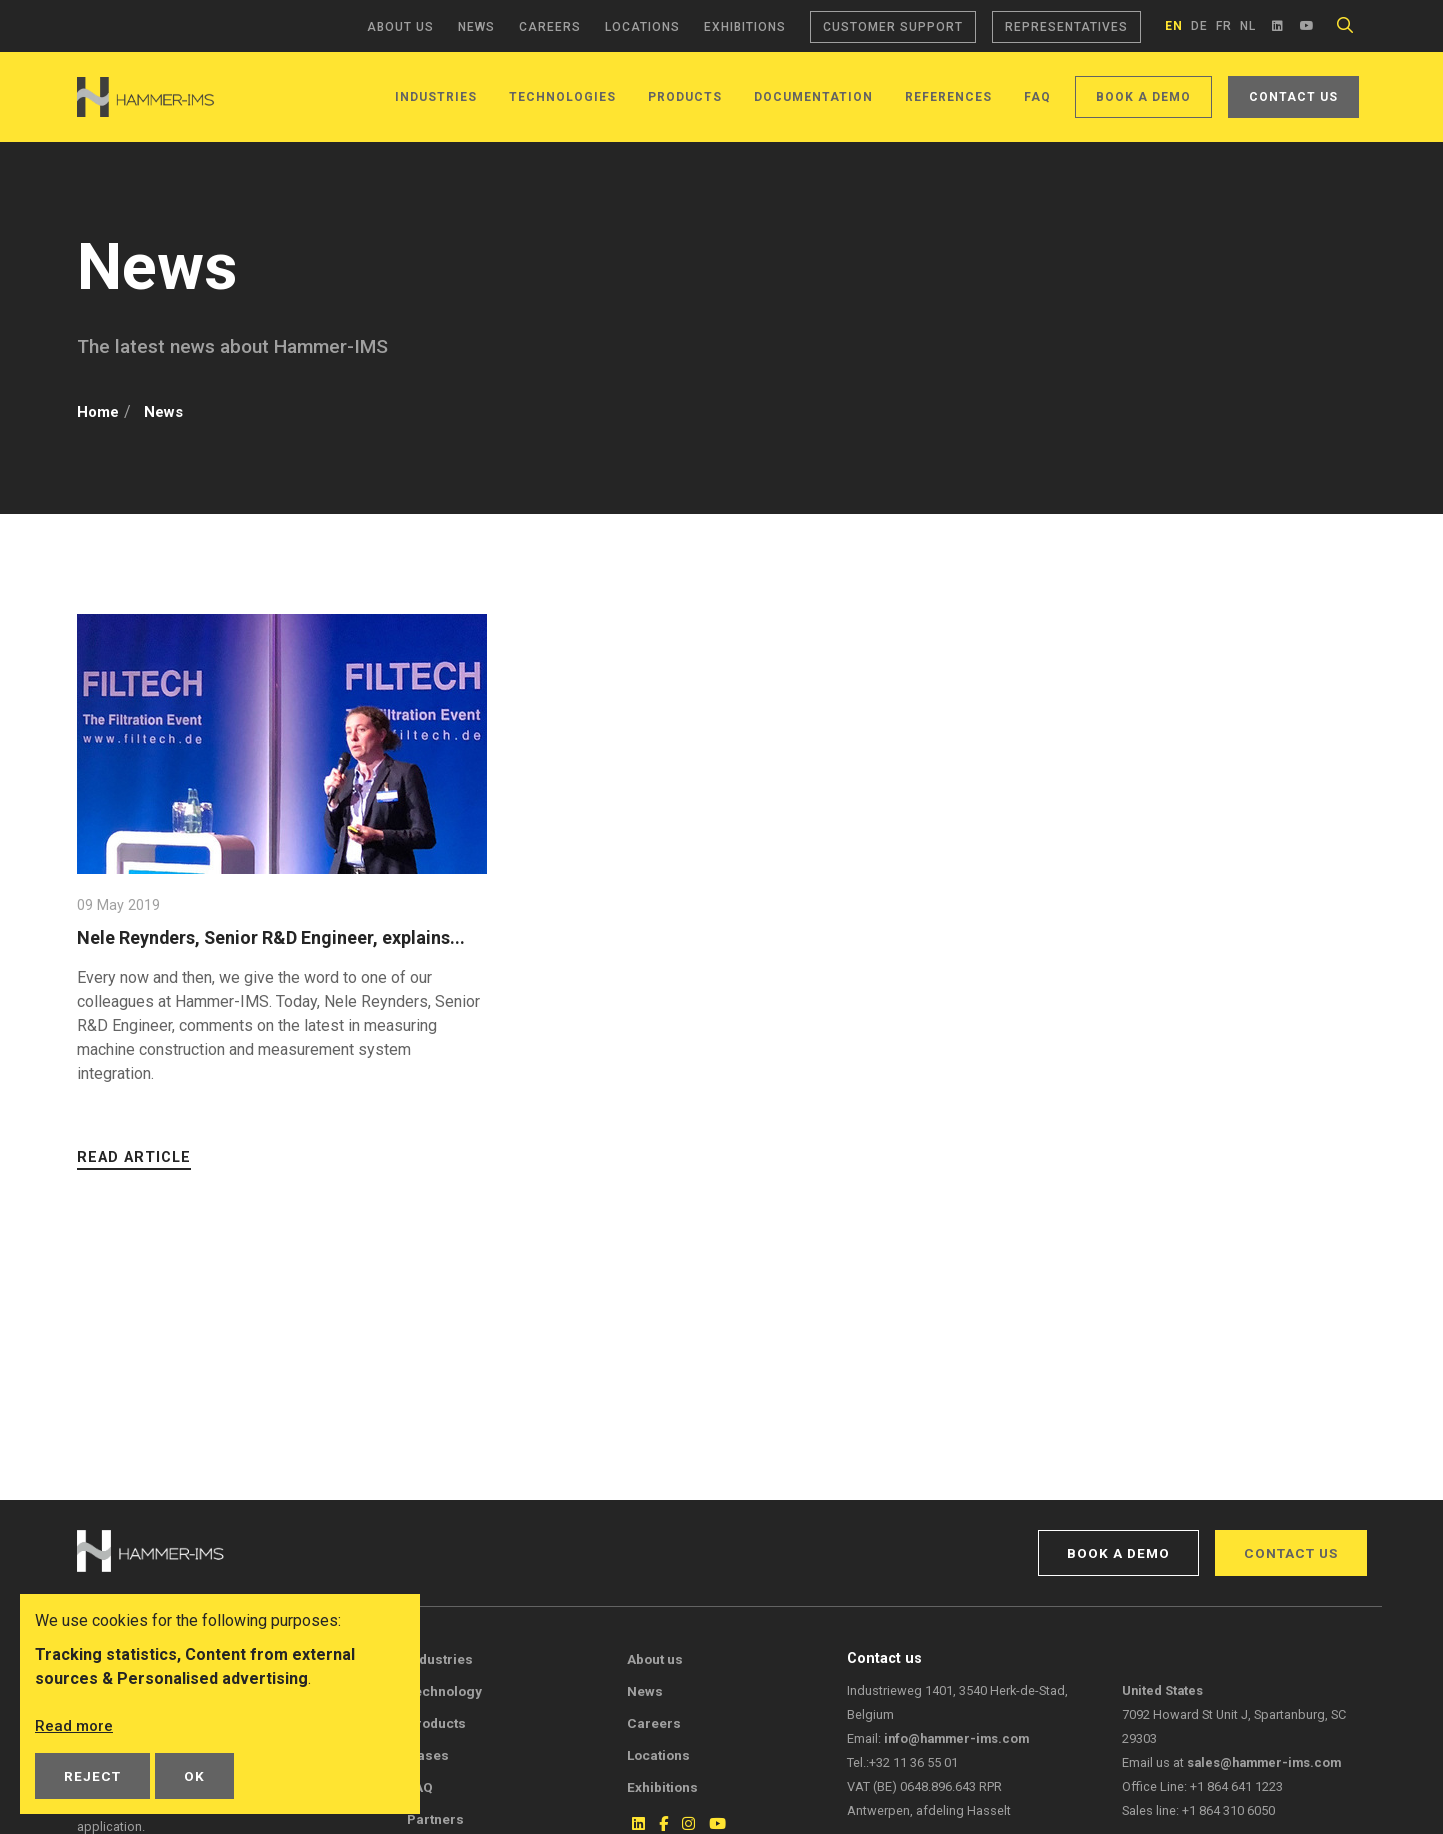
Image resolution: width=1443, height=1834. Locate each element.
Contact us (1293, 97)
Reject (92, 1776)
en (1174, 26)
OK (194, 1776)
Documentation (813, 97)
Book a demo (1143, 97)
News (476, 27)
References (948, 97)
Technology (444, 1691)
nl (1248, 26)
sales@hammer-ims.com (1264, 1762)
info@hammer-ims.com (956, 1738)
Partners (435, 1819)
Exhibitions (745, 27)
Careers (550, 27)
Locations (642, 27)
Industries (436, 97)
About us (400, 27)
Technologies (562, 97)
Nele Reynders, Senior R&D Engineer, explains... (239, 949)
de (1199, 26)
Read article (134, 1181)
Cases (428, 1755)
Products (685, 97)
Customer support (893, 27)
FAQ (1037, 97)
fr (1224, 26)
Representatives (1066, 27)
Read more (75, 1725)
